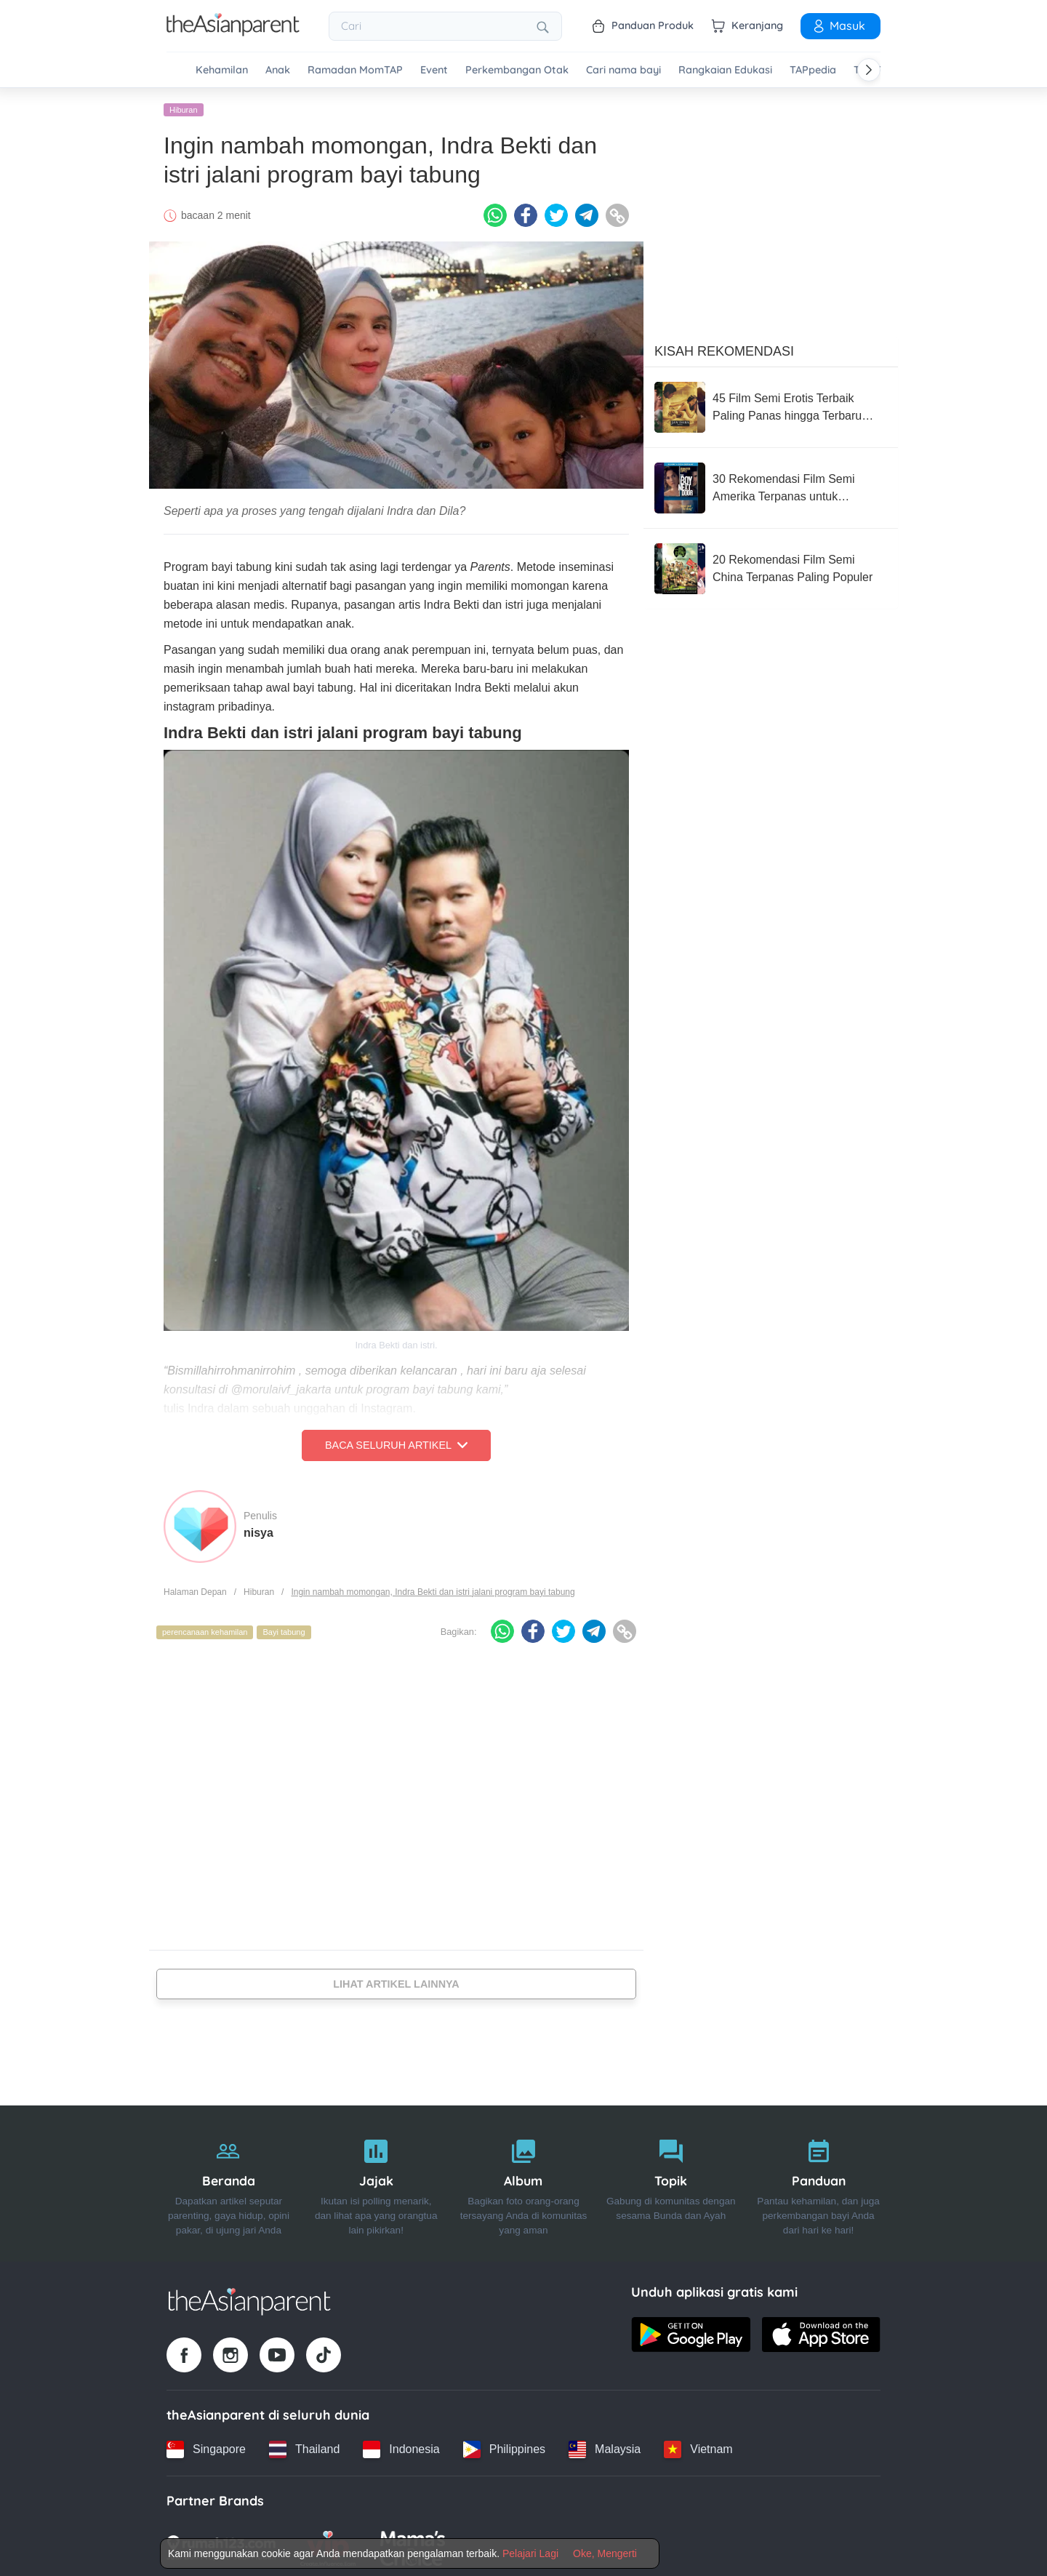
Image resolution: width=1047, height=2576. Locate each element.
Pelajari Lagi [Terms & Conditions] (530, 2553)
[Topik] (671, 2181)
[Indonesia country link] (401, 2446)
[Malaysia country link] (605, 2446)
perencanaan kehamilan (204, 1629)
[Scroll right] (868, 69)
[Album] (524, 2181)
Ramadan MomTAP (355, 70)
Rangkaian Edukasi (725, 70)
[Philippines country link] (504, 2446)
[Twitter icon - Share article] (556, 213)
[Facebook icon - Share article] (525, 213)
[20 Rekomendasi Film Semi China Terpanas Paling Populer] (770, 565)
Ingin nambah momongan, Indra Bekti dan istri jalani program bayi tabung (432, 1589)
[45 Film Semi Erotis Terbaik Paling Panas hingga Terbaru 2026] (770, 404)
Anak (277, 70)
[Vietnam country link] (698, 2446)
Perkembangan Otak (517, 70)
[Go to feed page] (233, 32)
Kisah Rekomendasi (724, 348)
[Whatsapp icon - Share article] (495, 213)
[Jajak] (376, 2181)
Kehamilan (222, 70)
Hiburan (183, 107)
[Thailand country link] (304, 2446)
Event (434, 70)
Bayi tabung (283, 1629)
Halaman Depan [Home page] (195, 1589)
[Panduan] (818, 2181)
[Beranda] (229, 2181)
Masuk (838, 25)
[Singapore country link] (206, 2446)
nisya (258, 1530)
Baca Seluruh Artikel (396, 1443)
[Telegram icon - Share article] (586, 213)
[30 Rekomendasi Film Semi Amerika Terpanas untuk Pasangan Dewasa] (770, 485)
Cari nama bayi (623, 70)
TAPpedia (813, 70)
